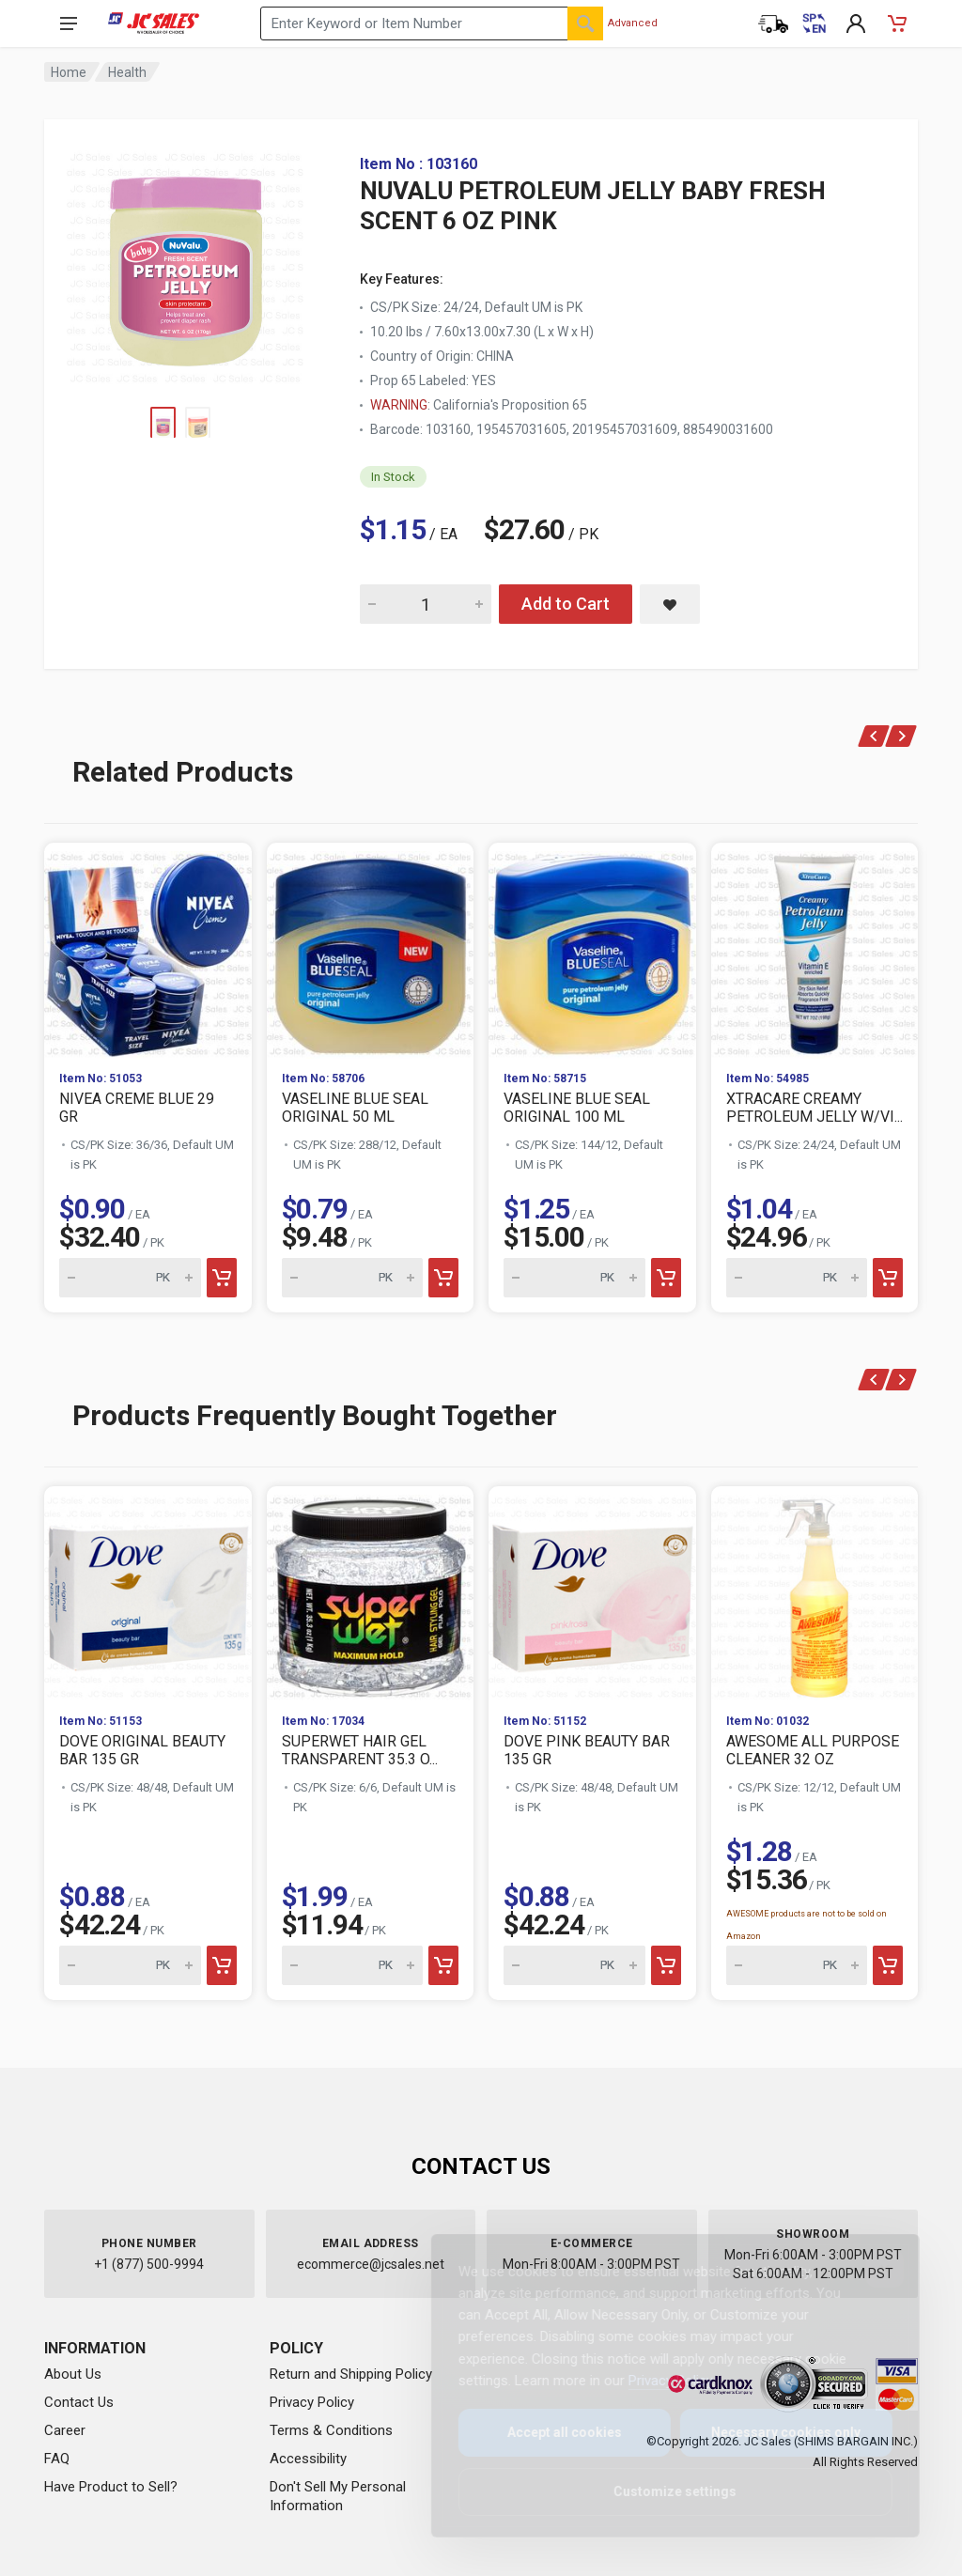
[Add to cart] (222, 1277)
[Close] (870, 2269)
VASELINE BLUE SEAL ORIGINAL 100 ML (577, 1107)
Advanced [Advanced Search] (633, 23)
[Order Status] (773, 23)
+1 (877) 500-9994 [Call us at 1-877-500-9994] (149, 2264)
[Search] (585, 23)
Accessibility (308, 2458)
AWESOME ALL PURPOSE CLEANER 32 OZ (812, 1750)
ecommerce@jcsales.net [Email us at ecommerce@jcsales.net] (370, 2264)
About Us (72, 2374)
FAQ (57, 2458)
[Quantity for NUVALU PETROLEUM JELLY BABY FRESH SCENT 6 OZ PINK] (425, 604)
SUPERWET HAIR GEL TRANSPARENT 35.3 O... (360, 1750)
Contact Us (79, 2402)
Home (68, 72)
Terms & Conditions (331, 2430)
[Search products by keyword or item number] (431, 23)
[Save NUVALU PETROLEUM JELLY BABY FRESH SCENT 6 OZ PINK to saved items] (670, 604)
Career (64, 2430)
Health (127, 72)
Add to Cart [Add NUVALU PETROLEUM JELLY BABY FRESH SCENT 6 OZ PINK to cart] (565, 603)
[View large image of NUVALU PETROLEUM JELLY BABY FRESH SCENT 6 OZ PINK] (185, 263)
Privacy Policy (312, 2402)
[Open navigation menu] (68, 23)
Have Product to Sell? (111, 2486)
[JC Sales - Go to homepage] (153, 23)
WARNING (398, 404)
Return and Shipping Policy (351, 2374)
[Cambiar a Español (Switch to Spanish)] (814, 23)
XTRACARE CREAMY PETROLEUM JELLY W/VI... (814, 1107)
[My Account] (856, 23)
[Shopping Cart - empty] (897, 23)
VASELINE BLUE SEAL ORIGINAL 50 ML (355, 1107)
